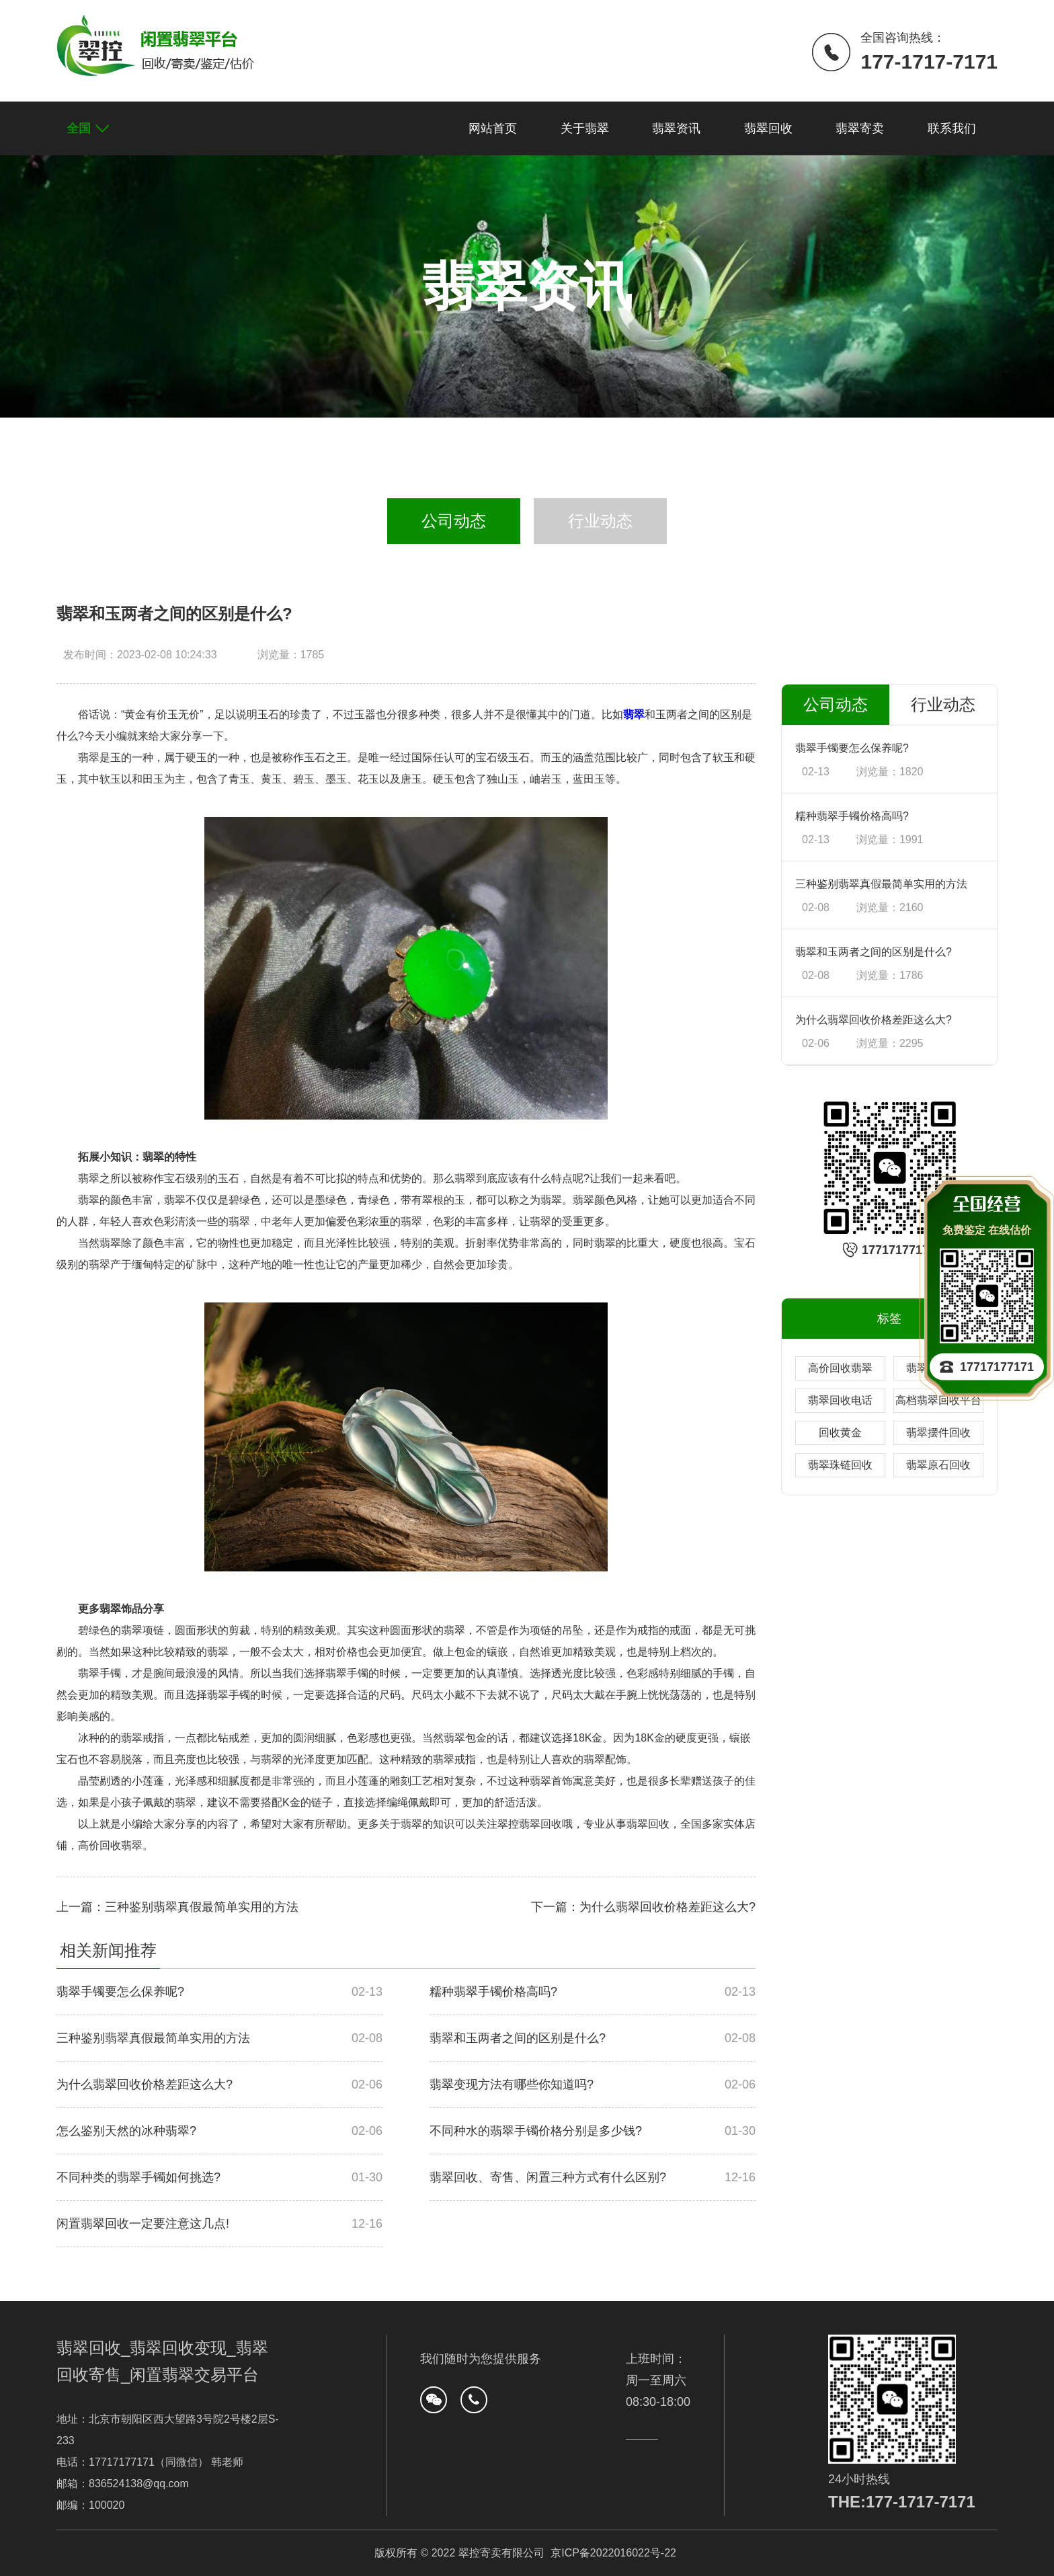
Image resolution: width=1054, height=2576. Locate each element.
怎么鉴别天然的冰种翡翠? (126, 2131)
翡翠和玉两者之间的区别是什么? (518, 2038)
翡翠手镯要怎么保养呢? (120, 1991)
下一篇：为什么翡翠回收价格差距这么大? (643, 1907)
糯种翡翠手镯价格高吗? (493, 1991)
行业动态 (600, 521)
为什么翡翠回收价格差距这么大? (144, 2084)
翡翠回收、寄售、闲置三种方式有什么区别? (548, 2177)
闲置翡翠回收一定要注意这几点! (142, 2223)
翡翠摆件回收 (938, 1432)
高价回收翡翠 (840, 1368)
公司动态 (453, 521)
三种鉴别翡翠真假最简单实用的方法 (153, 2038)
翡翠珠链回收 (840, 1465)
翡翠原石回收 (938, 1465)
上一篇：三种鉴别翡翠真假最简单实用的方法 (177, 1907)
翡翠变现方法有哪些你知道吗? (512, 2084)
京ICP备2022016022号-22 (613, 2553)
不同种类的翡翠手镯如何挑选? (138, 2177)
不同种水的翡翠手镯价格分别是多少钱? (536, 2131)
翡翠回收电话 (840, 1400)
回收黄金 (840, 1432)
